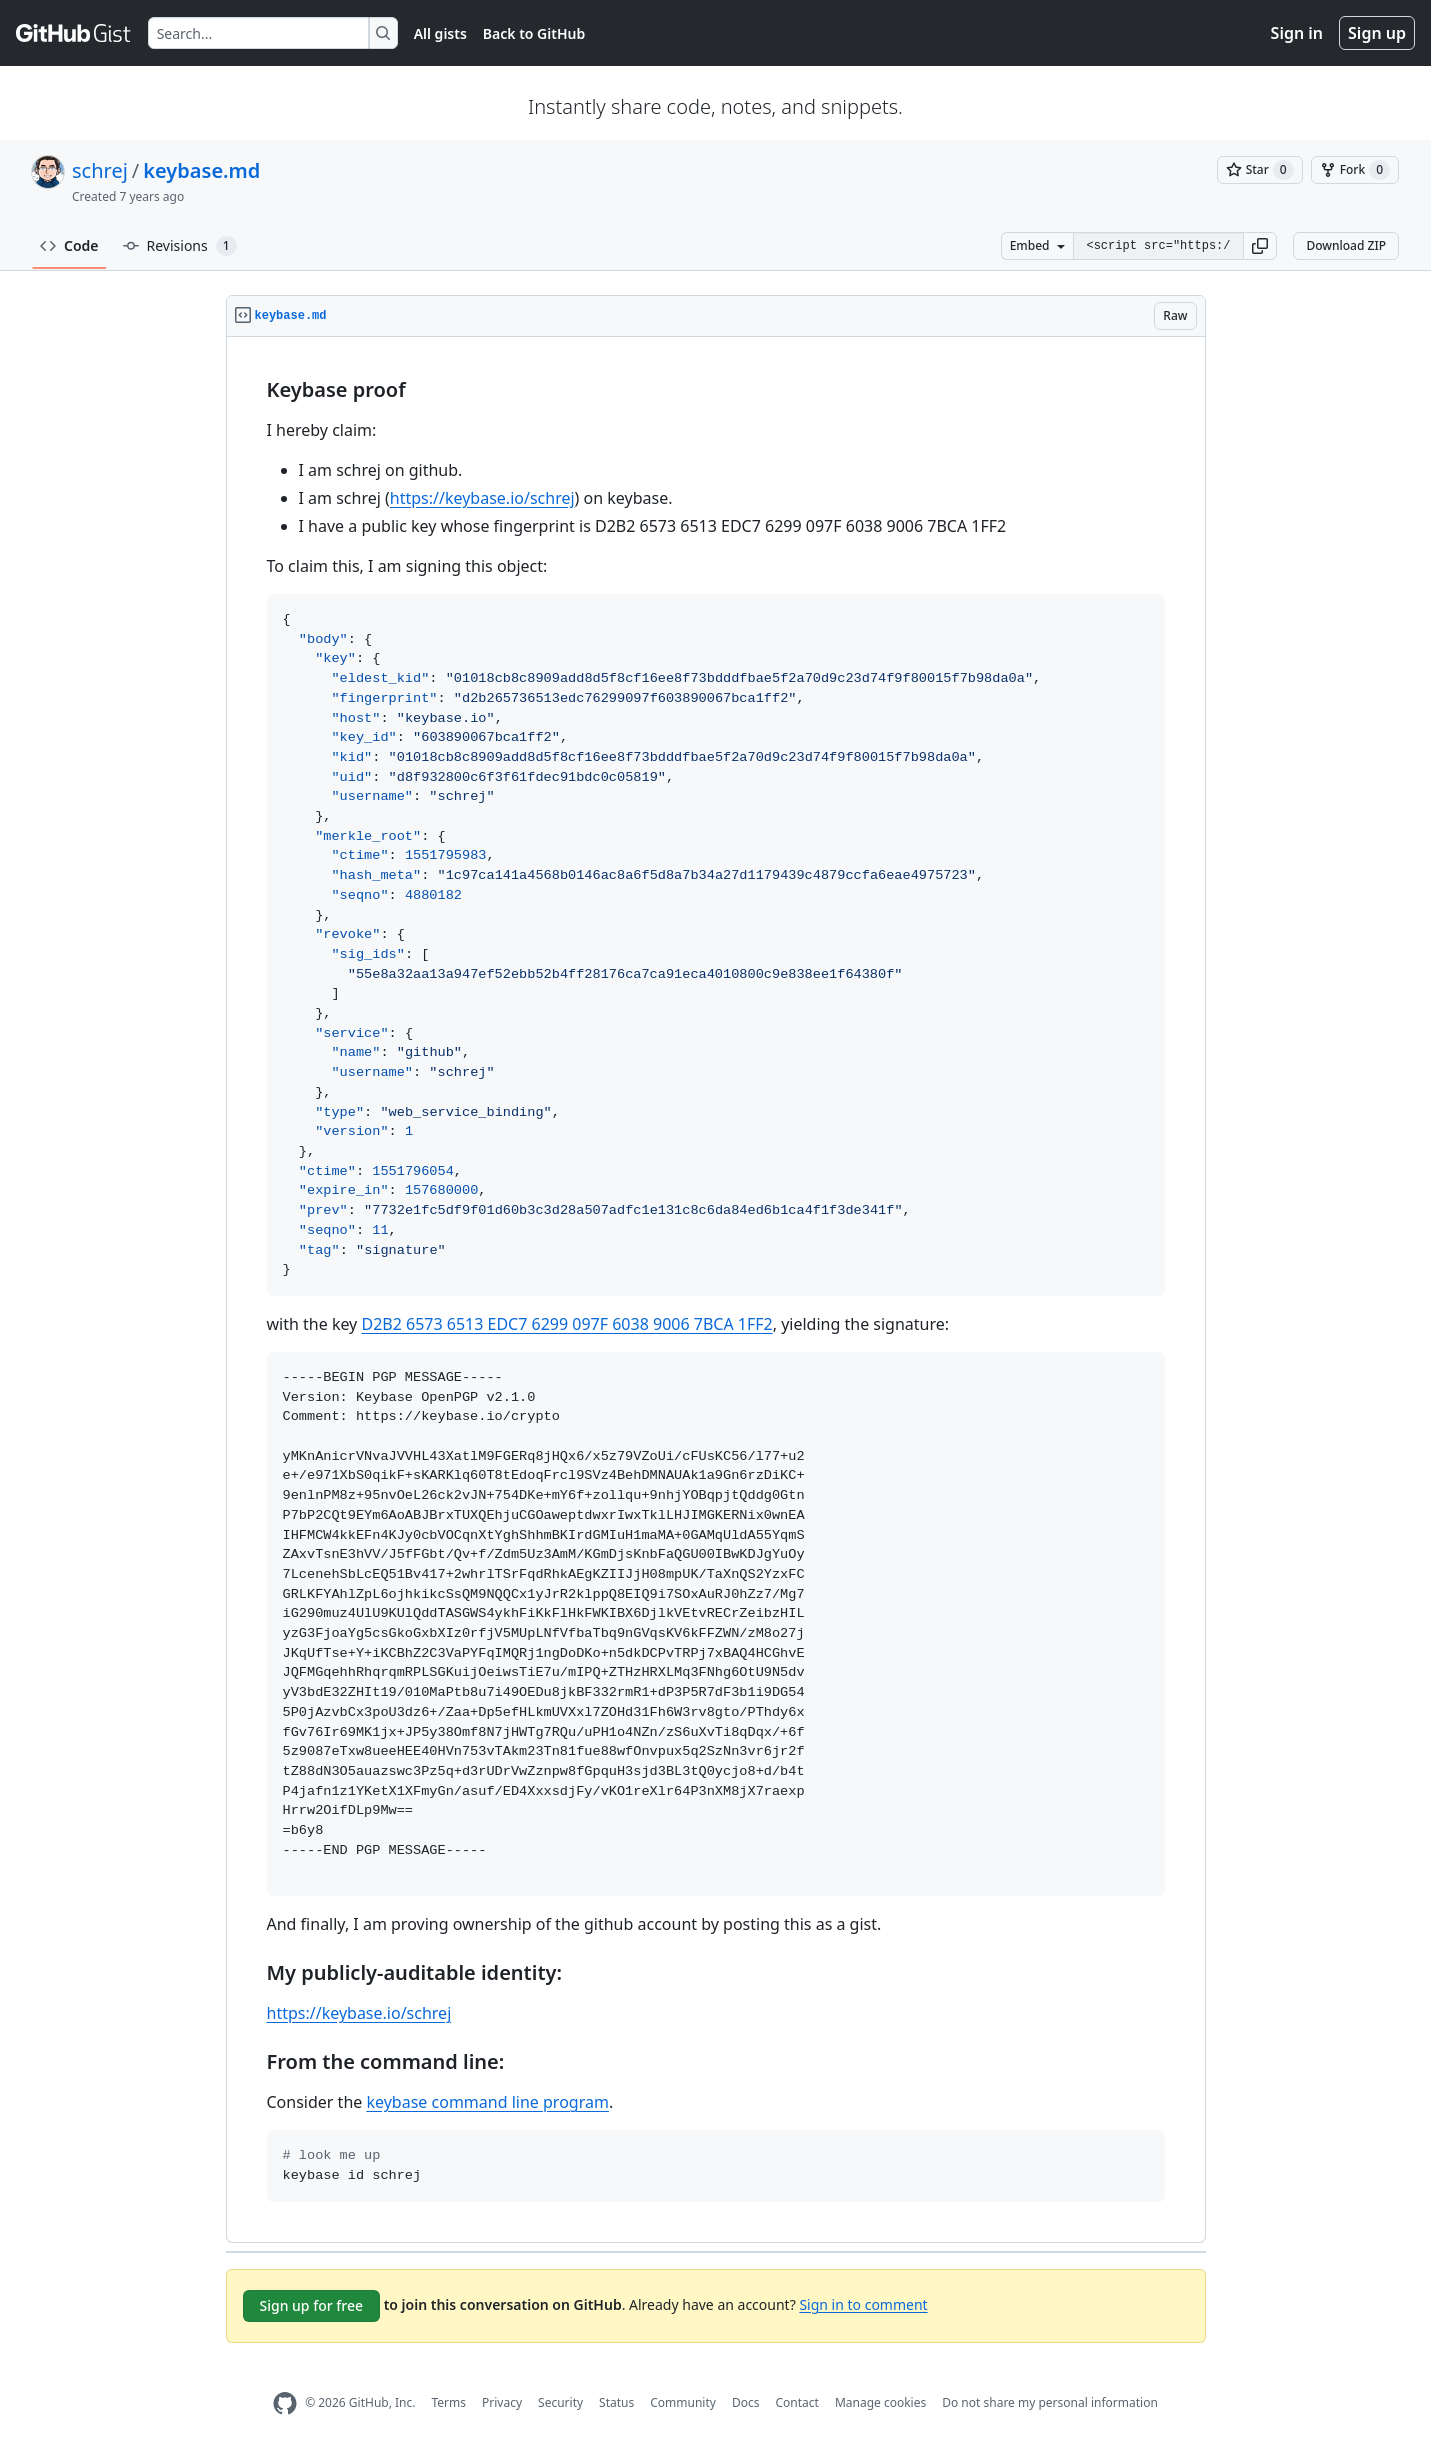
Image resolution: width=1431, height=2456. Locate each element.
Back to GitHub (534, 33)
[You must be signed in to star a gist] (1260, 170)
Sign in (1297, 33)
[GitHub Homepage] (285, 2403)
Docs (746, 2402)
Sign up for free (312, 2305)
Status (616, 2402)
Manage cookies (880, 2402)
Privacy (502, 2402)
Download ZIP (1346, 245)
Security (560, 2402)
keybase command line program (487, 2102)
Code (69, 245)
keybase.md (201, 170)
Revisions (180, 246)
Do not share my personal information (1050, 2402)
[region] (716, 1290)
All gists (440, 33)
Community (683, 2402)
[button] (1260, 246)
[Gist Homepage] (74, 33)
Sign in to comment (863, 2303)
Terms (448, 2402)
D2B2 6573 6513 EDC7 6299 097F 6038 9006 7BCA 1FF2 (566, 1324)
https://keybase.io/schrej (482, 498)
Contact (796, 2402)
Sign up (1377, 33)
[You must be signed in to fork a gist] (1355, 170)
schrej (100, 170)
